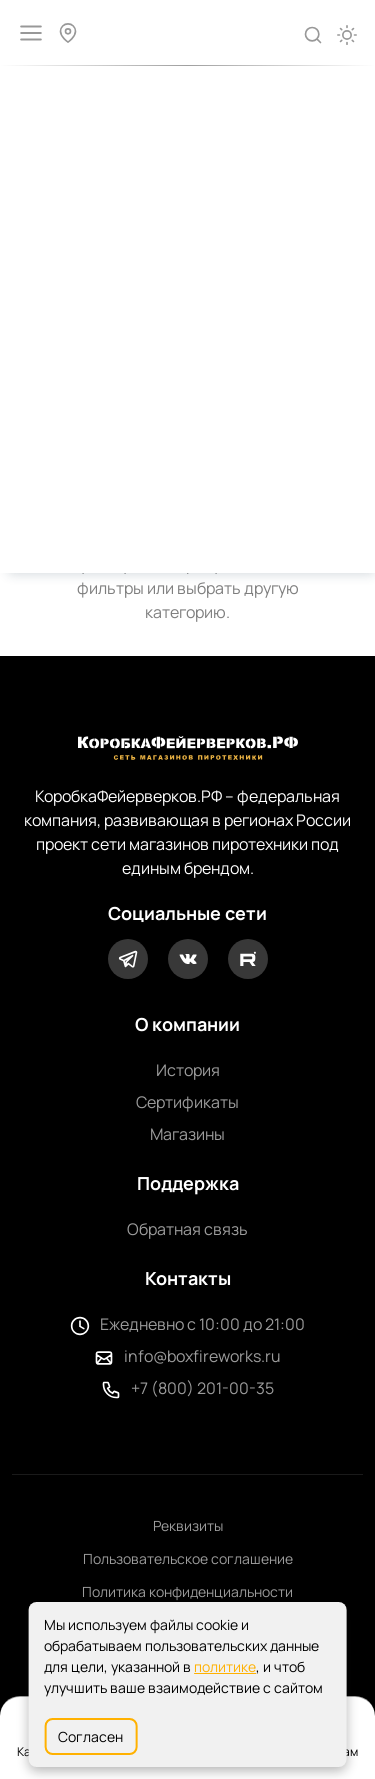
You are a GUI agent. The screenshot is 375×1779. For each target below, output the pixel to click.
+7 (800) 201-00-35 (202, 1388)
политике (225, 1666)
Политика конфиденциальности (187, 1591)
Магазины (187, 1134)
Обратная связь (187, 1229)
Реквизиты (188, 1525)
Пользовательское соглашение (188, 1558)
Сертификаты (187, 1102)
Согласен (90, 1736)
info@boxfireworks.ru (202, 1356)
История (188, 1070)
